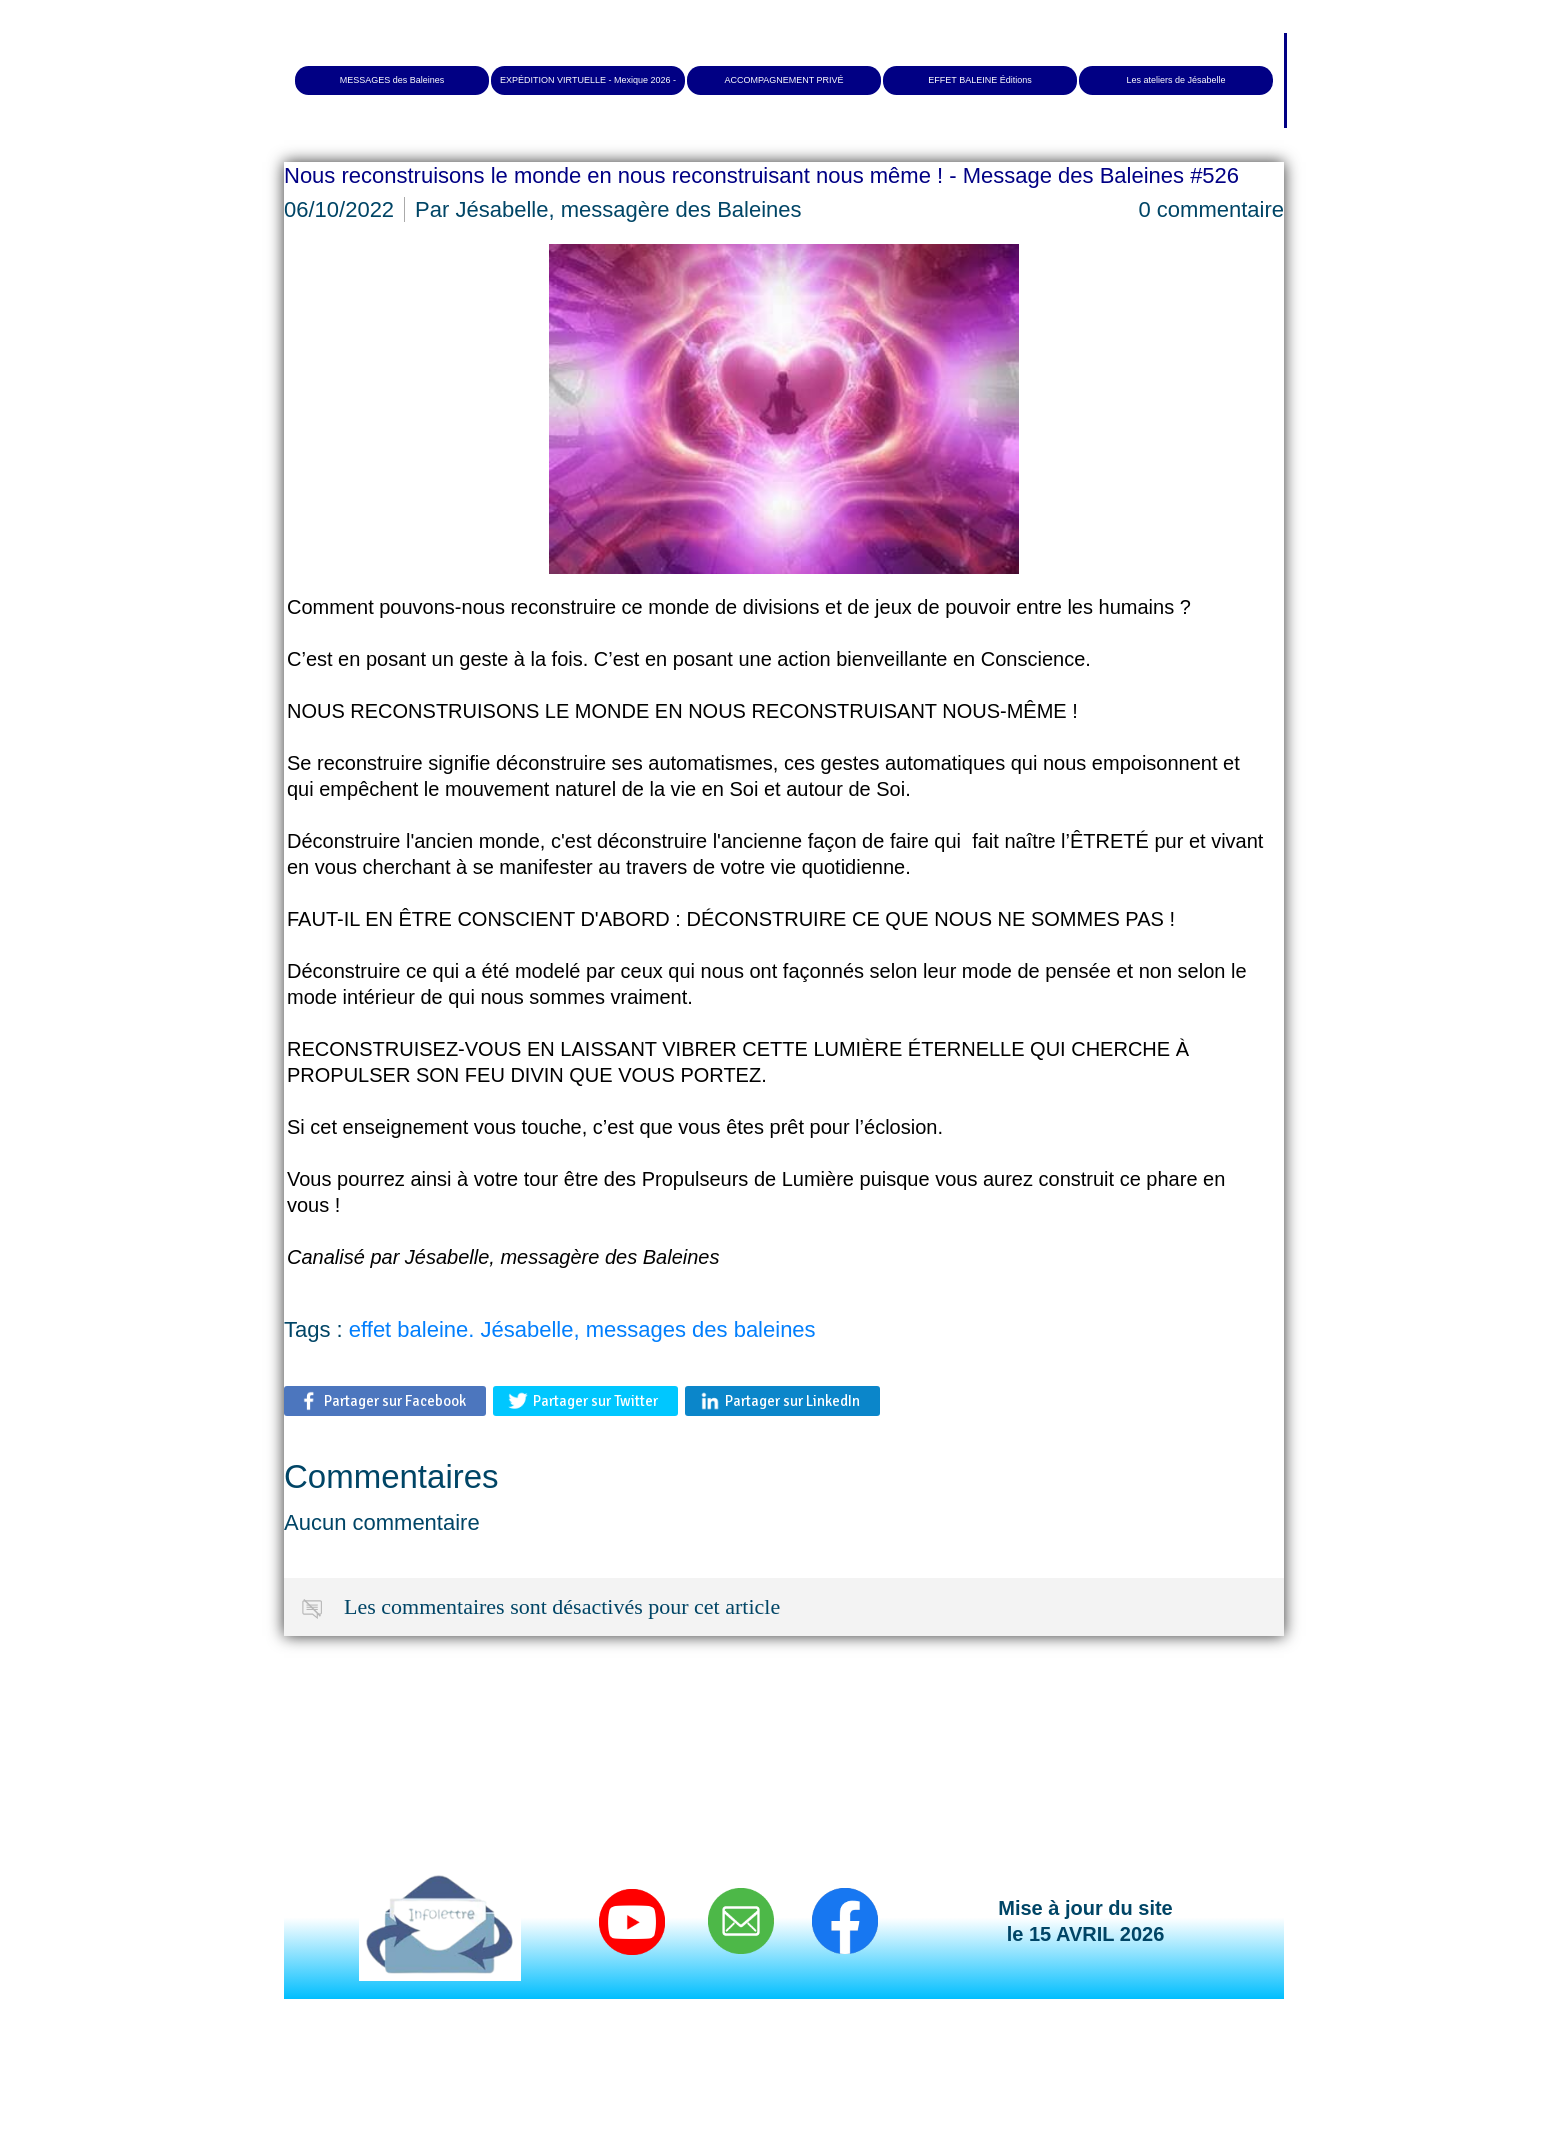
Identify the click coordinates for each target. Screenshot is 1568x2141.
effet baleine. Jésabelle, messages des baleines (582, 1329)
